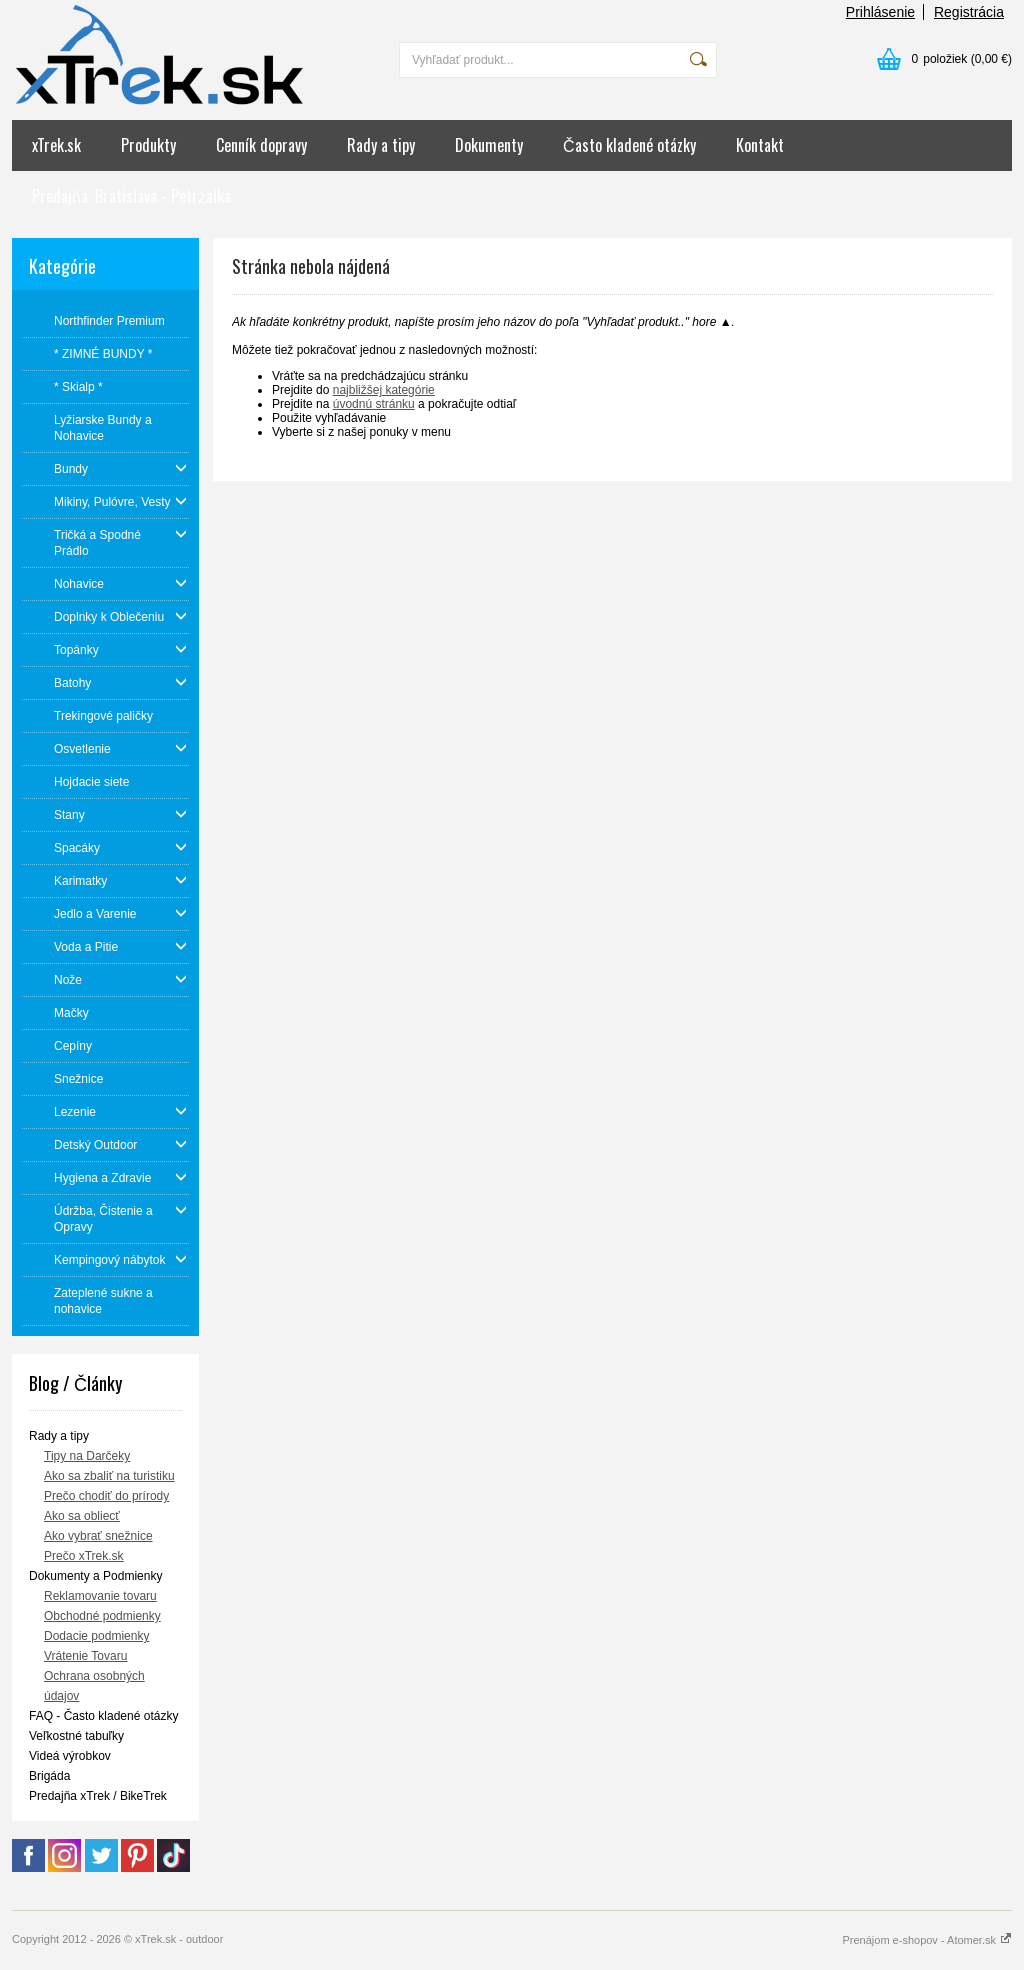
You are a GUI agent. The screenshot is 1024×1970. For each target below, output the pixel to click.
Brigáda (49, 1776)
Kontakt (760, 145)
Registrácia (969, 12)
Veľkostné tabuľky (76, 1736)
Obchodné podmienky (102, 1616)
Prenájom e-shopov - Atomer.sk (927, 1940)
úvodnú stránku (374, 404)
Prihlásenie (880, 12)
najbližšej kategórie (384, 390)
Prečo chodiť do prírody (106, 1496)
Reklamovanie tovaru (100, 1596)
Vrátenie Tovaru (85, 1656)
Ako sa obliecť (82, 1516)
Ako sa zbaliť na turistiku (109, 1476)
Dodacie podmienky (96, 1636)
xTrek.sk (56, 145)
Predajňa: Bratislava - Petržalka (131, 196)
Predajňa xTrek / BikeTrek (98, 1796)
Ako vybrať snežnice (98, 1536)
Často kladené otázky (629, 145)
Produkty (148, 145)
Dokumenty (489, 145)
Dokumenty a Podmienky (95, 1576)
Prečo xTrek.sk (84, 1556)
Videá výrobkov (70, 1756)
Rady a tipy (381, 145)
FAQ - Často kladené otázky (103, 1716)
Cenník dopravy (261, 145)
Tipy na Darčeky (87, 1456)
